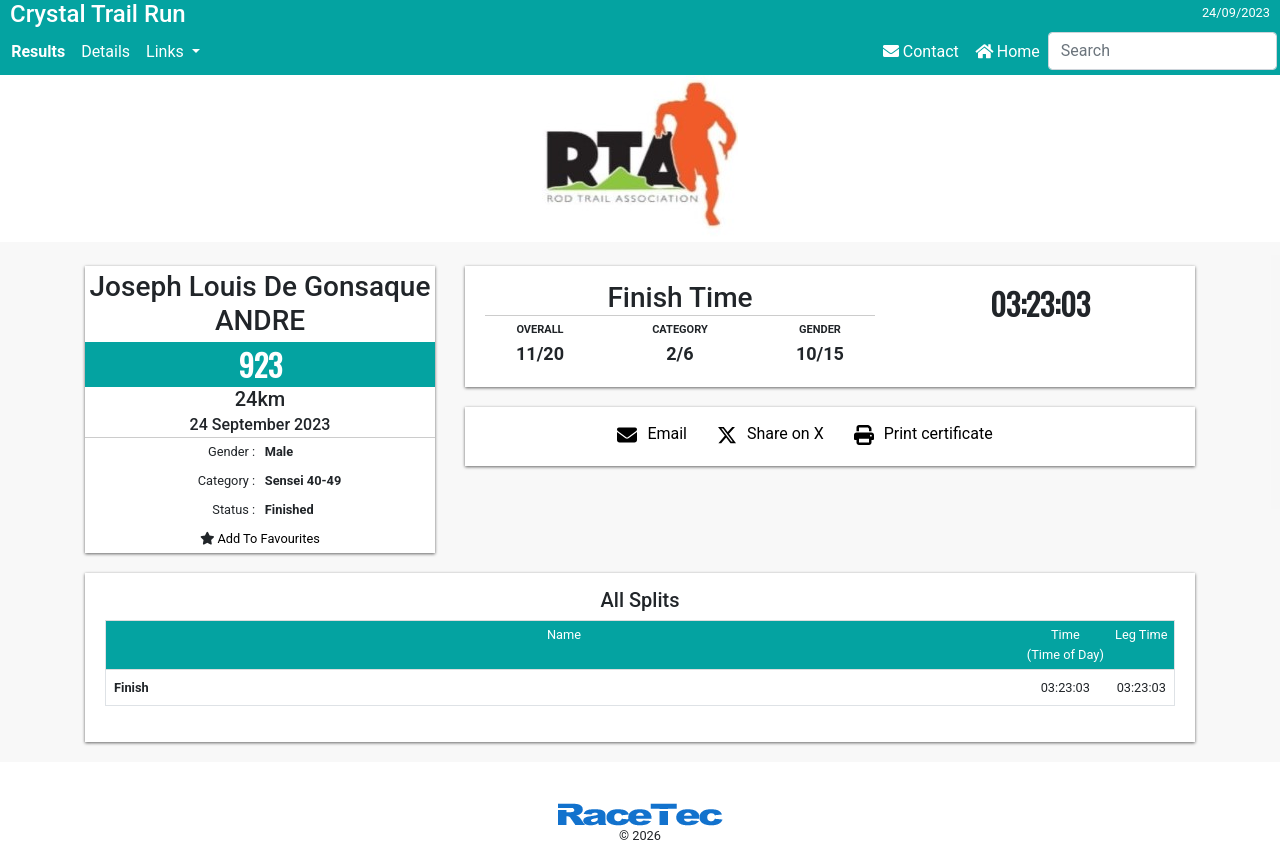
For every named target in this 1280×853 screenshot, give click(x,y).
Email (667, 433)
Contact (921, 51)
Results (38, 51)
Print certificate (938, 433)
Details (105, 51)
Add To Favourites (267, 538)
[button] (173, 52)
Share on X (785, 433)
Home (1007, 51)
